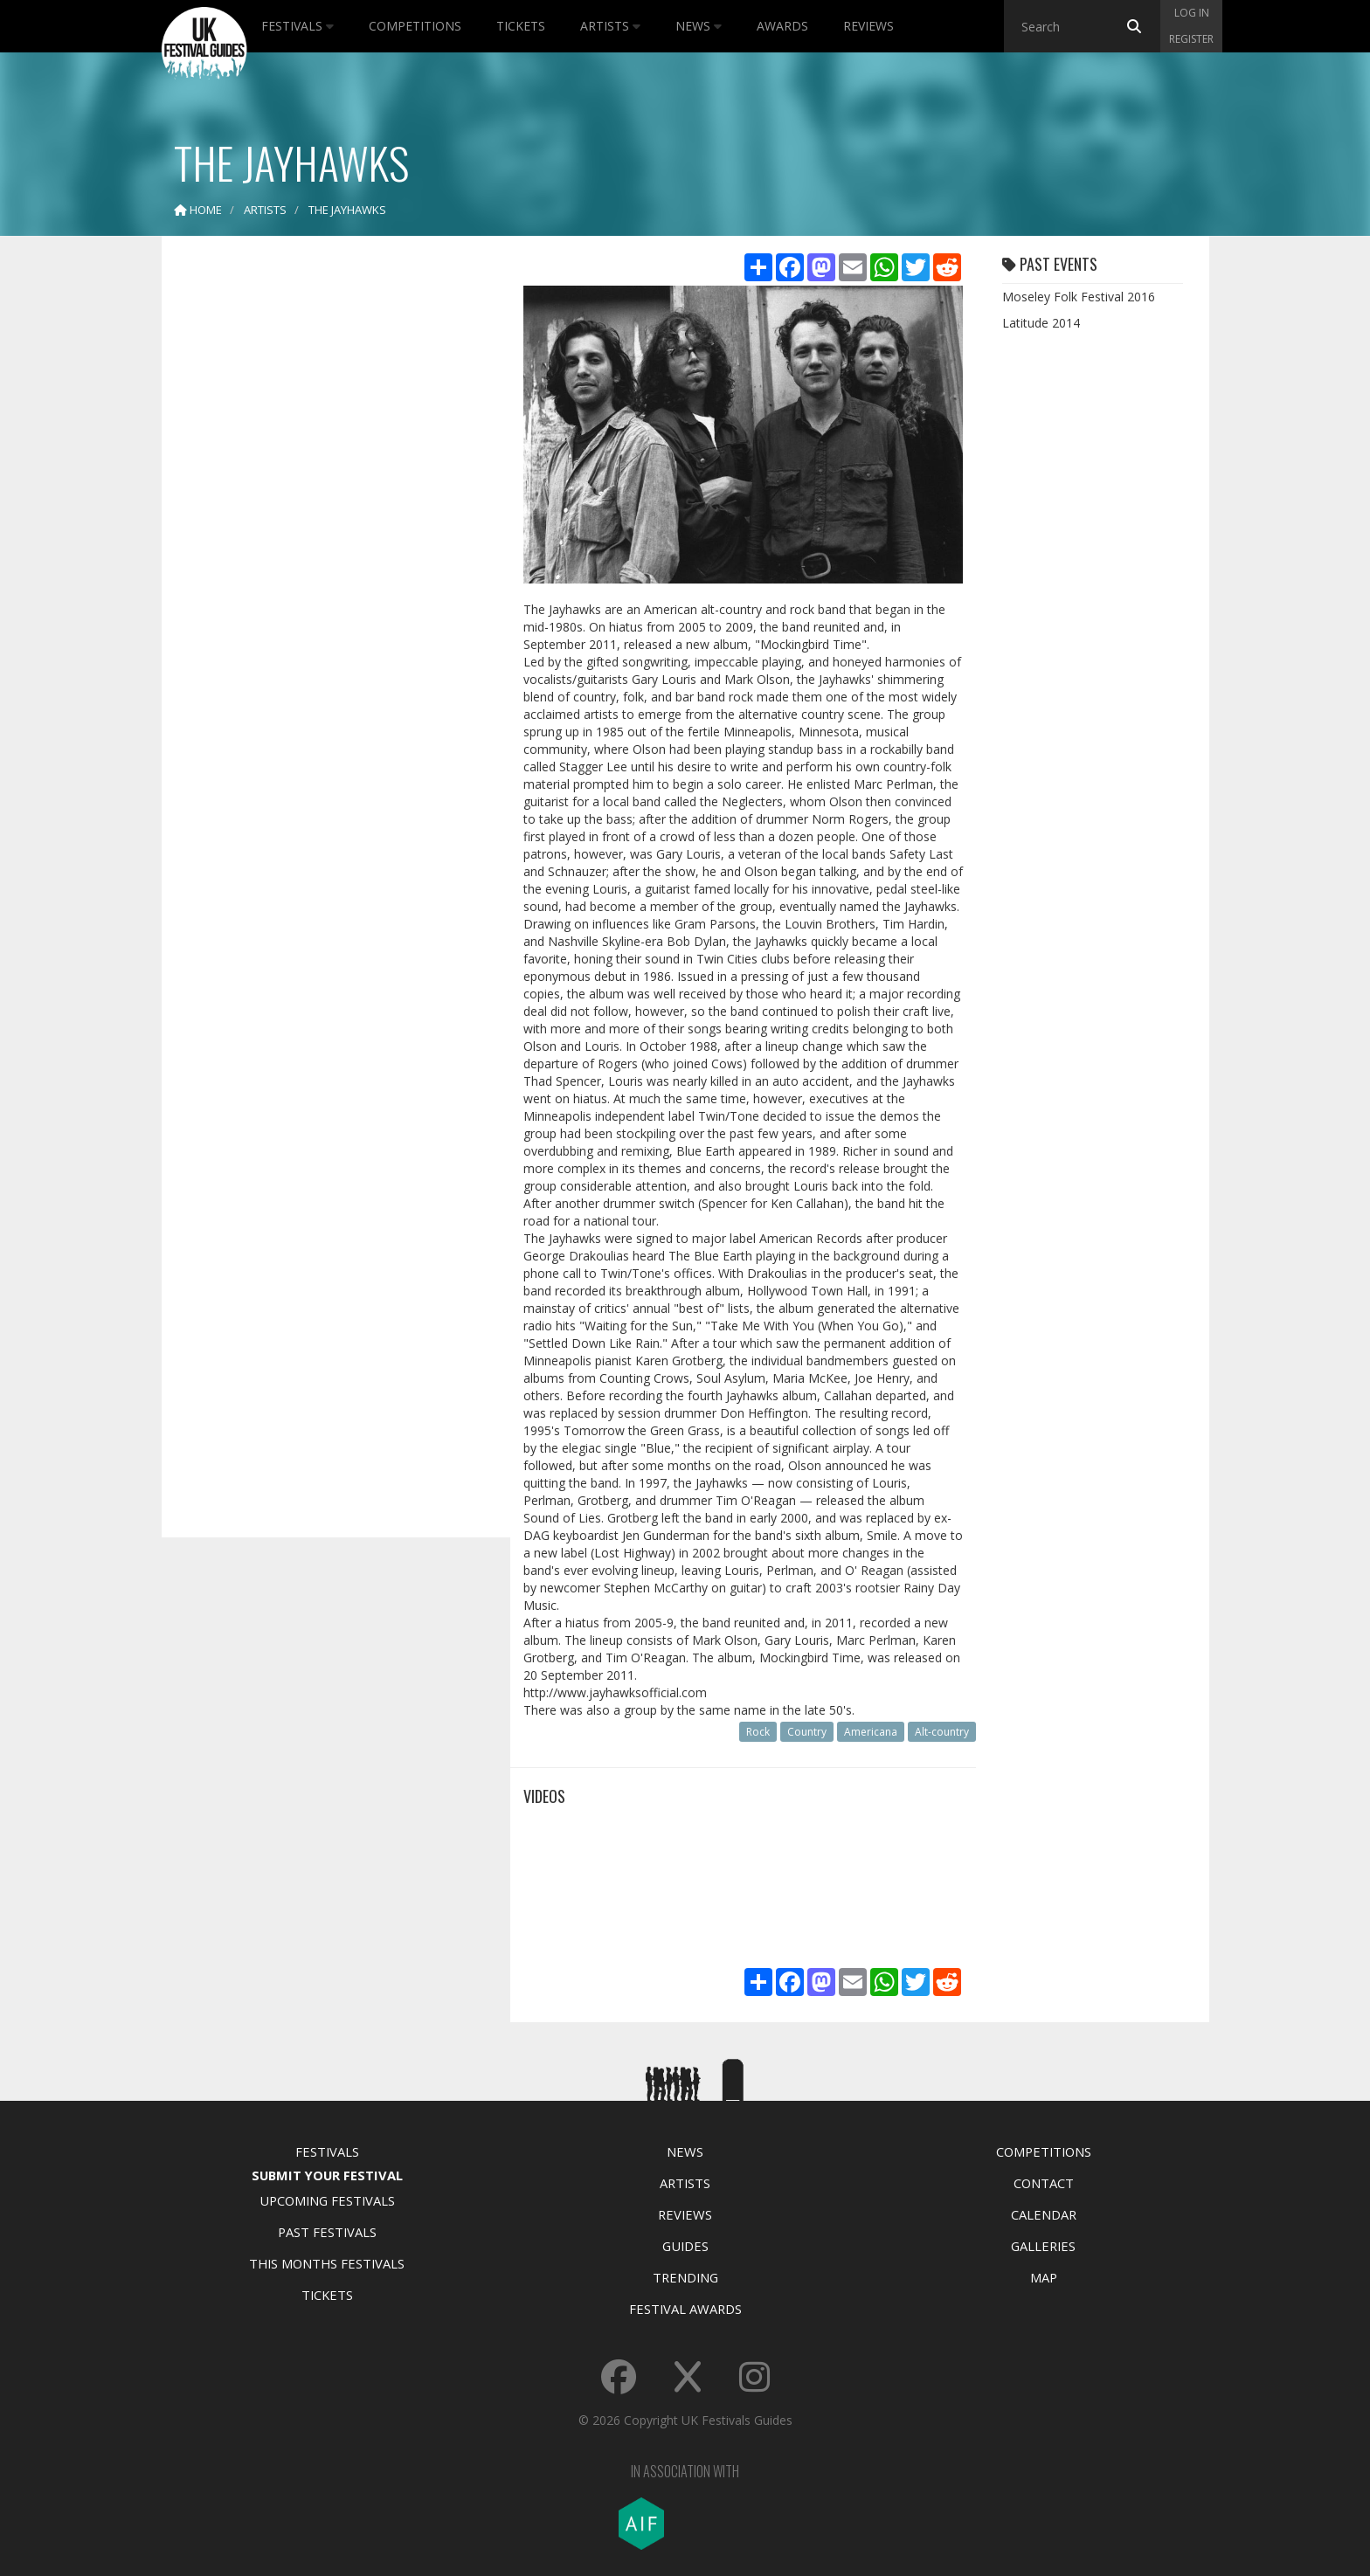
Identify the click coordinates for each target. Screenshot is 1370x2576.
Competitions (415, 25)
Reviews (868, 25)
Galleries (1043, 2246)
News (698, 25)
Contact (1044, 2183)
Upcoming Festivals (327, 2200)
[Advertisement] (323, 524)
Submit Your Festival (327, 2175)
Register (1191, 38)
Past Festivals (327, 2232)
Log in (1191, 12)
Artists (610, 25)
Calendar (1043, 2214)
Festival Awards (685, 2308)
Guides (685, 2246)
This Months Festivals (327, 2263)
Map (1043, 2277)
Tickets (520, 25)
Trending (685, 2277)
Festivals (297, 25)
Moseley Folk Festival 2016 (1078, 296)
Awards (782, 25)
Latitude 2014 (1041, 322)
